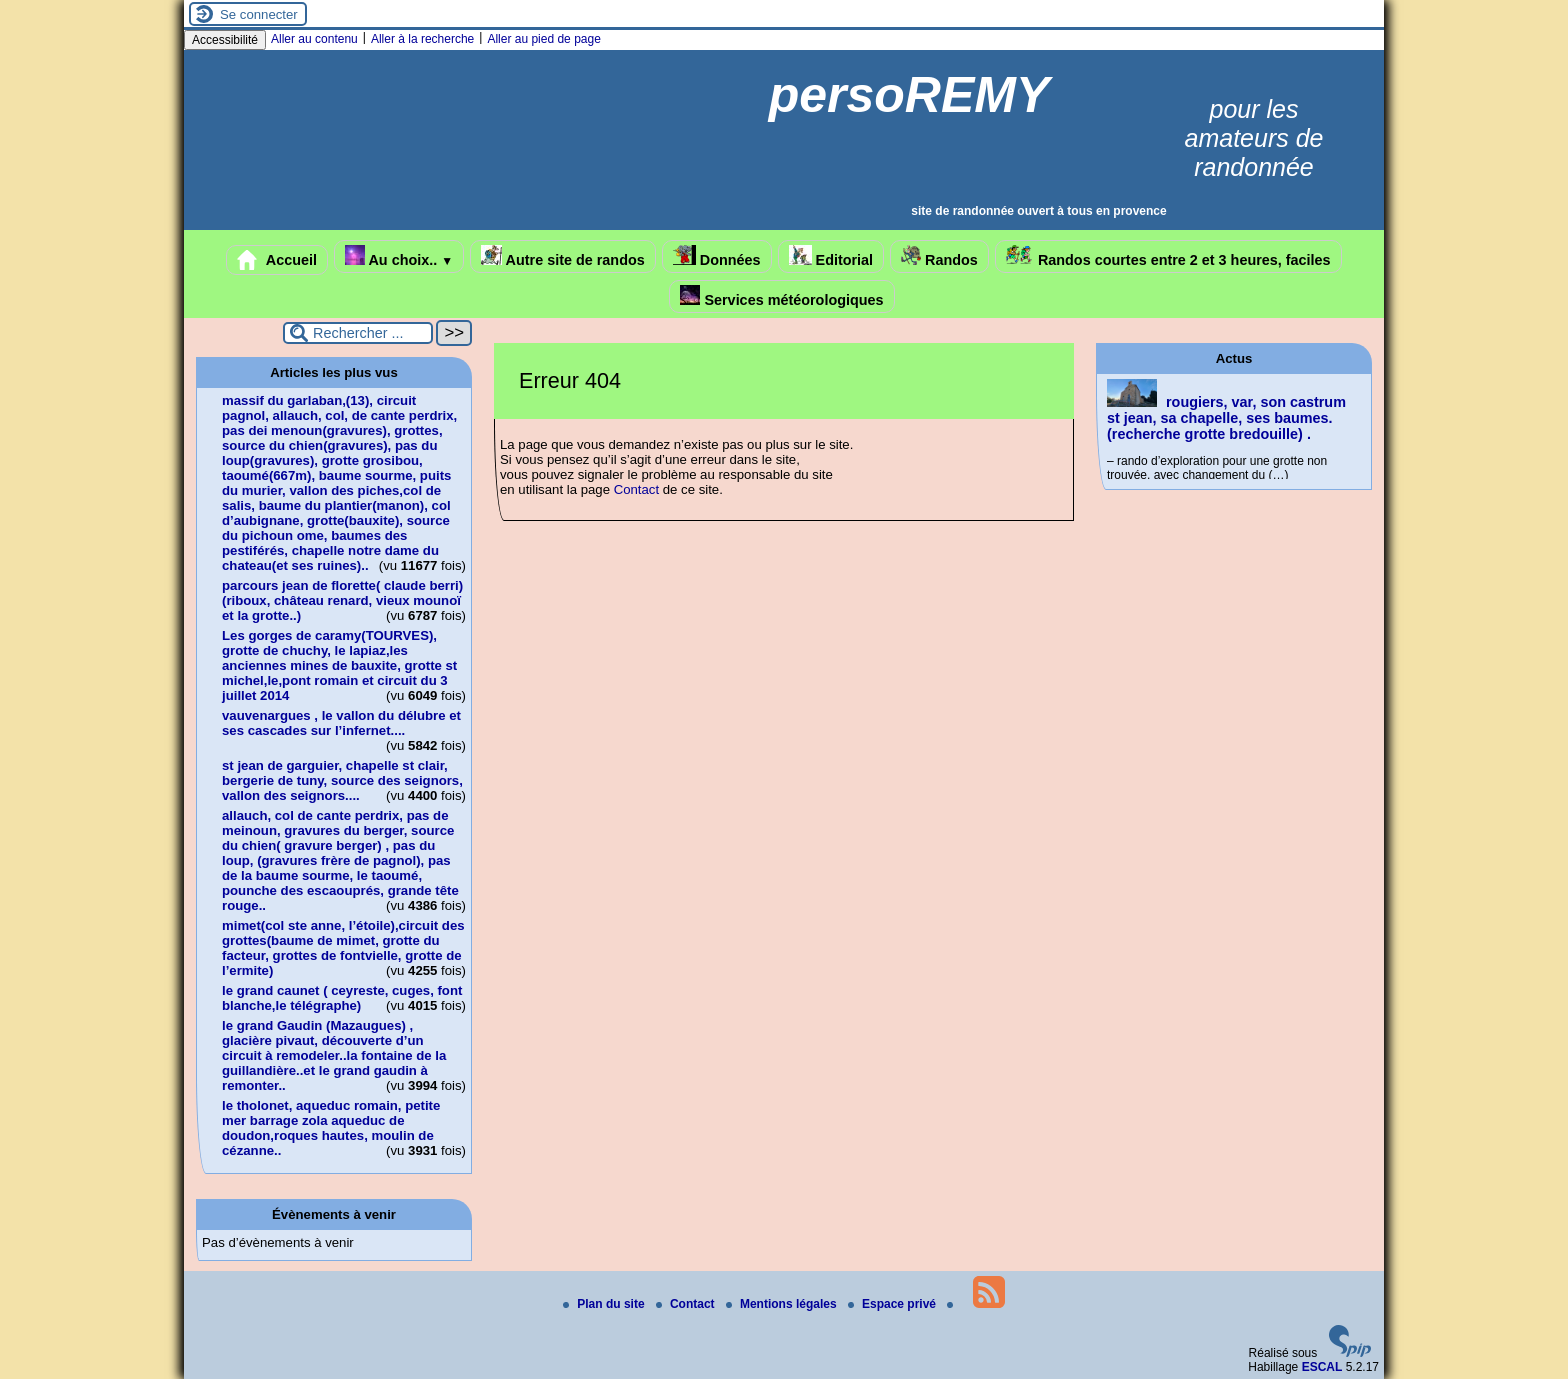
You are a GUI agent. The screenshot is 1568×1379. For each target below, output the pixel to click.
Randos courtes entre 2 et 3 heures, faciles (1168, 256)
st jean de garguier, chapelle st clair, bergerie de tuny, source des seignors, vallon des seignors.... (342, 780)
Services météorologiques (781, 296)
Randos (939, 256)
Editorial (831, 256)
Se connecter (259, 14)
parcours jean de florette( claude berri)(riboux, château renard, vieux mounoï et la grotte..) (342, 600)
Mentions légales (783, 1304)
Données (717, 256)
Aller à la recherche (422, 39)
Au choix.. (399, 256)
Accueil (277, 260)
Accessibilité (225, 40)
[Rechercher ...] (358, 333)
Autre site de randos (563, 256)
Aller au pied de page (543, 39)
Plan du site (605, 1304)
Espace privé (893, 1304)
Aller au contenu (314, 39)
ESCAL (1322, 1367)
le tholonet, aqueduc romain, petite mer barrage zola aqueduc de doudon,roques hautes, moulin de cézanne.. (331, 1128)
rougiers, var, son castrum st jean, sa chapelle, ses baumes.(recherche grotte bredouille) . (1226, 418)
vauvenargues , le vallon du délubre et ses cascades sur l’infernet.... (341, 723)
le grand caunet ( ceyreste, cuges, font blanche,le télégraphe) (342, 998)
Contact (636, 489)
